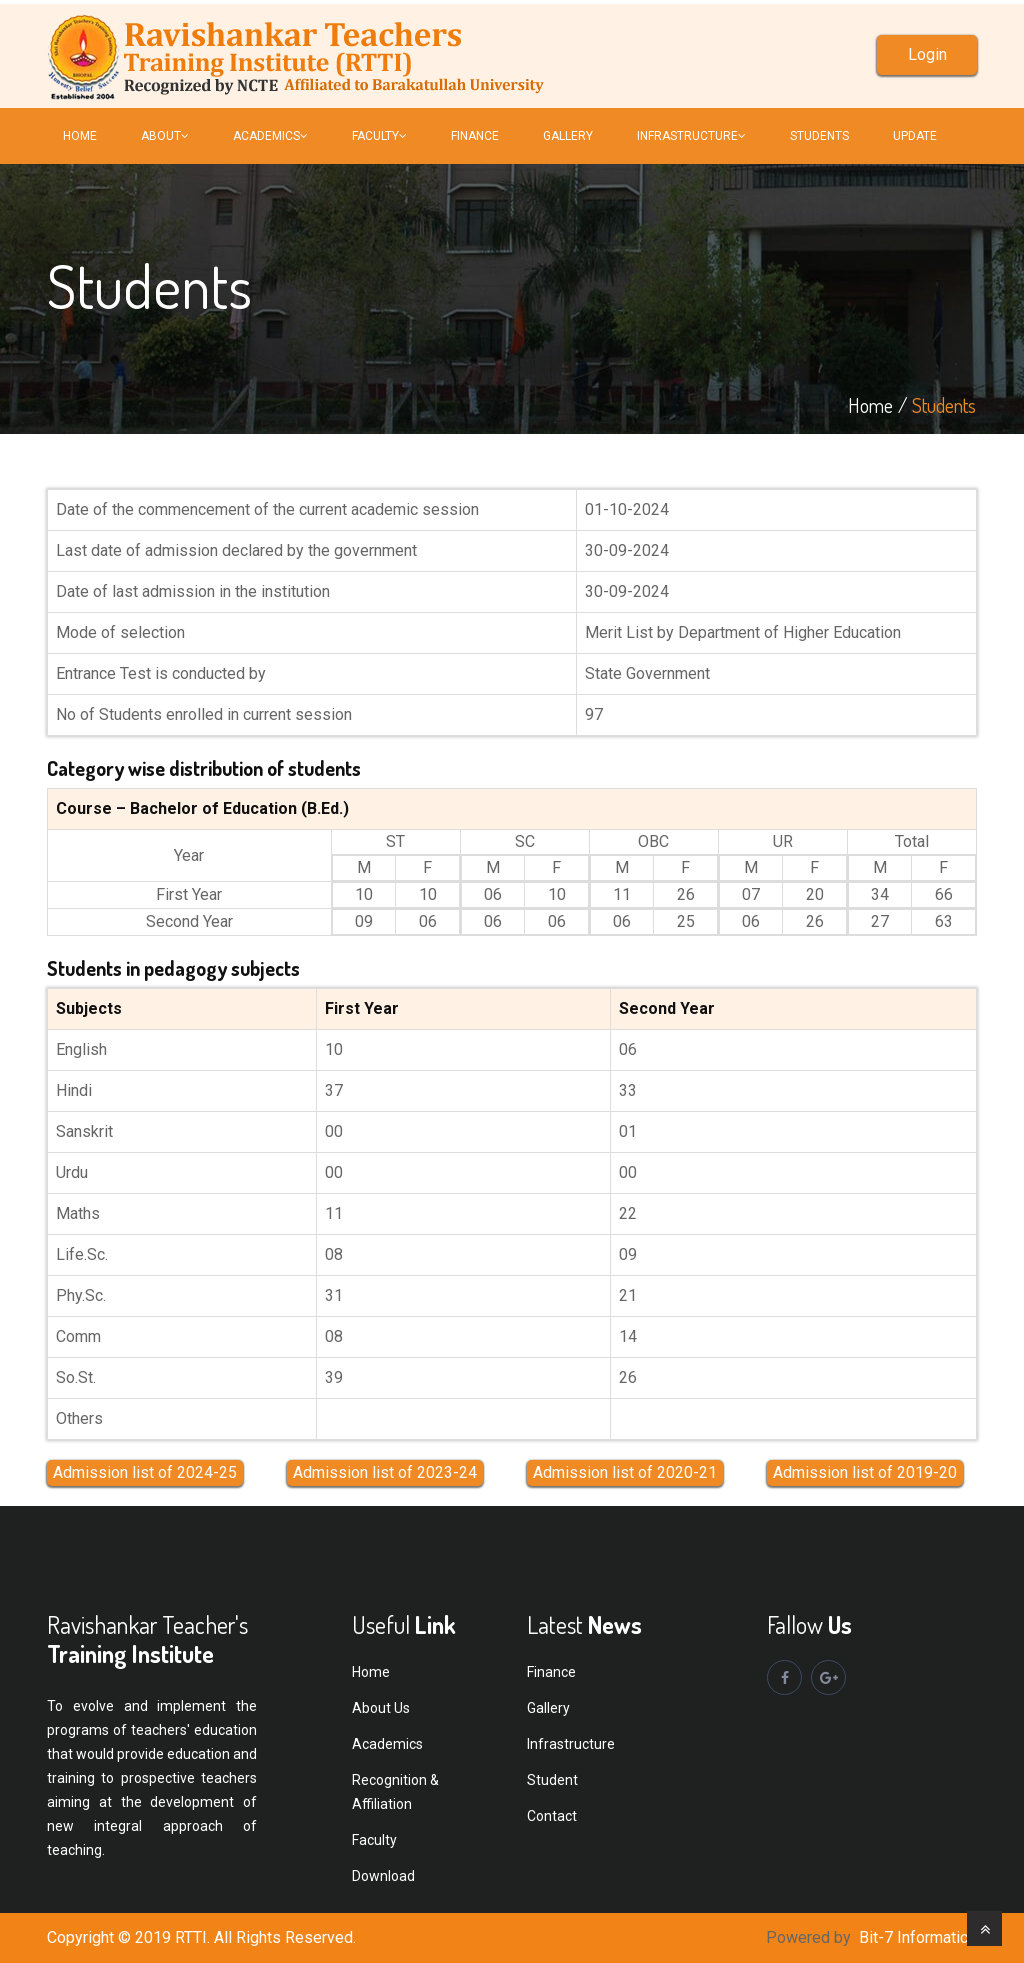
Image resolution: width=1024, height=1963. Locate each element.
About (165, 136)
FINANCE (475, 136)
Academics (270, 136)
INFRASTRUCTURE (691, 136)
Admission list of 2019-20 (865, 1472)
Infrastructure (571, 1744)
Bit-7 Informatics (918, 1937)
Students (819, 136)
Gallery (568, 136)
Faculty (374, 1840)
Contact (552, 1816)
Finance (551, 1672)
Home (80, 136)
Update (915, 136)
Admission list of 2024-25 (145, 1472)
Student (552, 1780)
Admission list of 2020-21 (625, 1472)
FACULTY (379, 136)
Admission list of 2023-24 (385, 1472)
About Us (381, 1708)
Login (927, 54)
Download (383, 1876)
